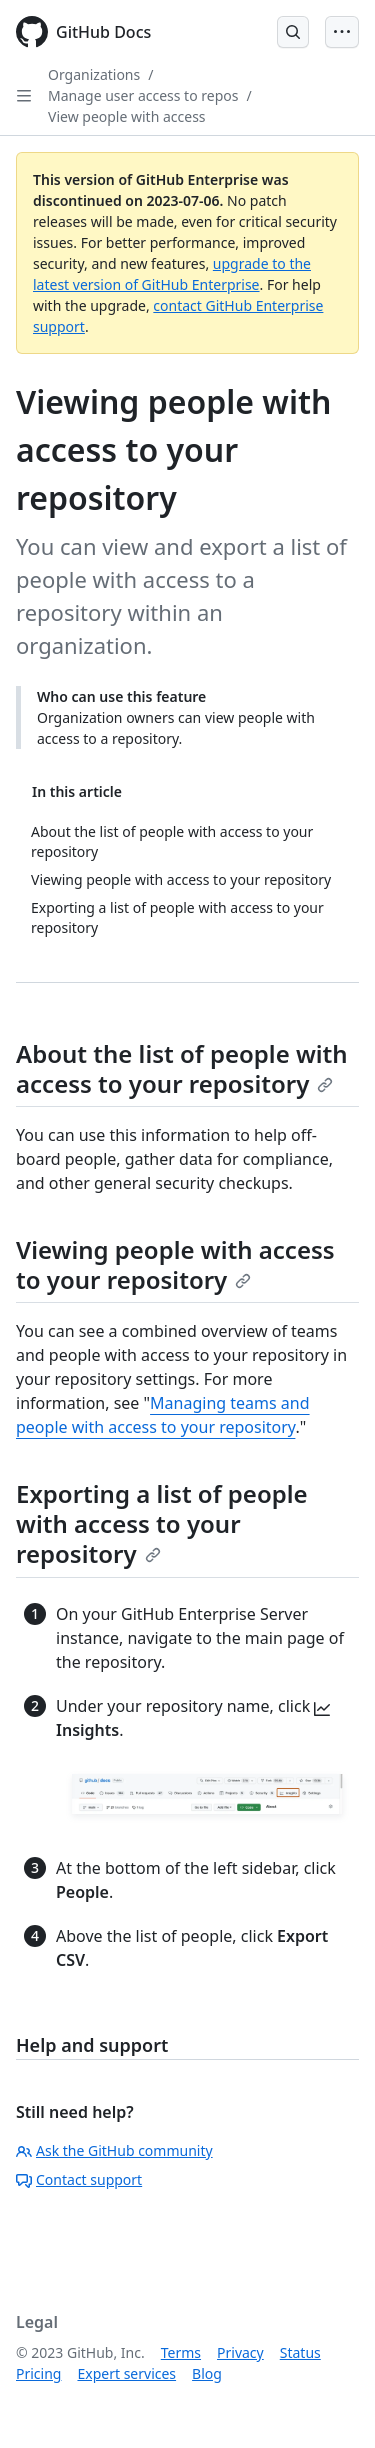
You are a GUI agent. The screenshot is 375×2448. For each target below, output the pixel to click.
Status (300, 2352)
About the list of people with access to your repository (182, 1068)
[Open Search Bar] (293, 32)
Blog (207, 2373)
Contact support (79, 2179)
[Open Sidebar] (24, 96)
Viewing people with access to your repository (175, 1264)
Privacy (240, 2352)
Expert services (126, 2373)
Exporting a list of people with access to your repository (162, 1523)
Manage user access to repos (143, 95)
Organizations (94, 74)
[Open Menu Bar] (342, 32)
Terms (181, 2352)
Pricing (38, 2373)
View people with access (127, 116)
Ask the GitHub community (114, 2150)
